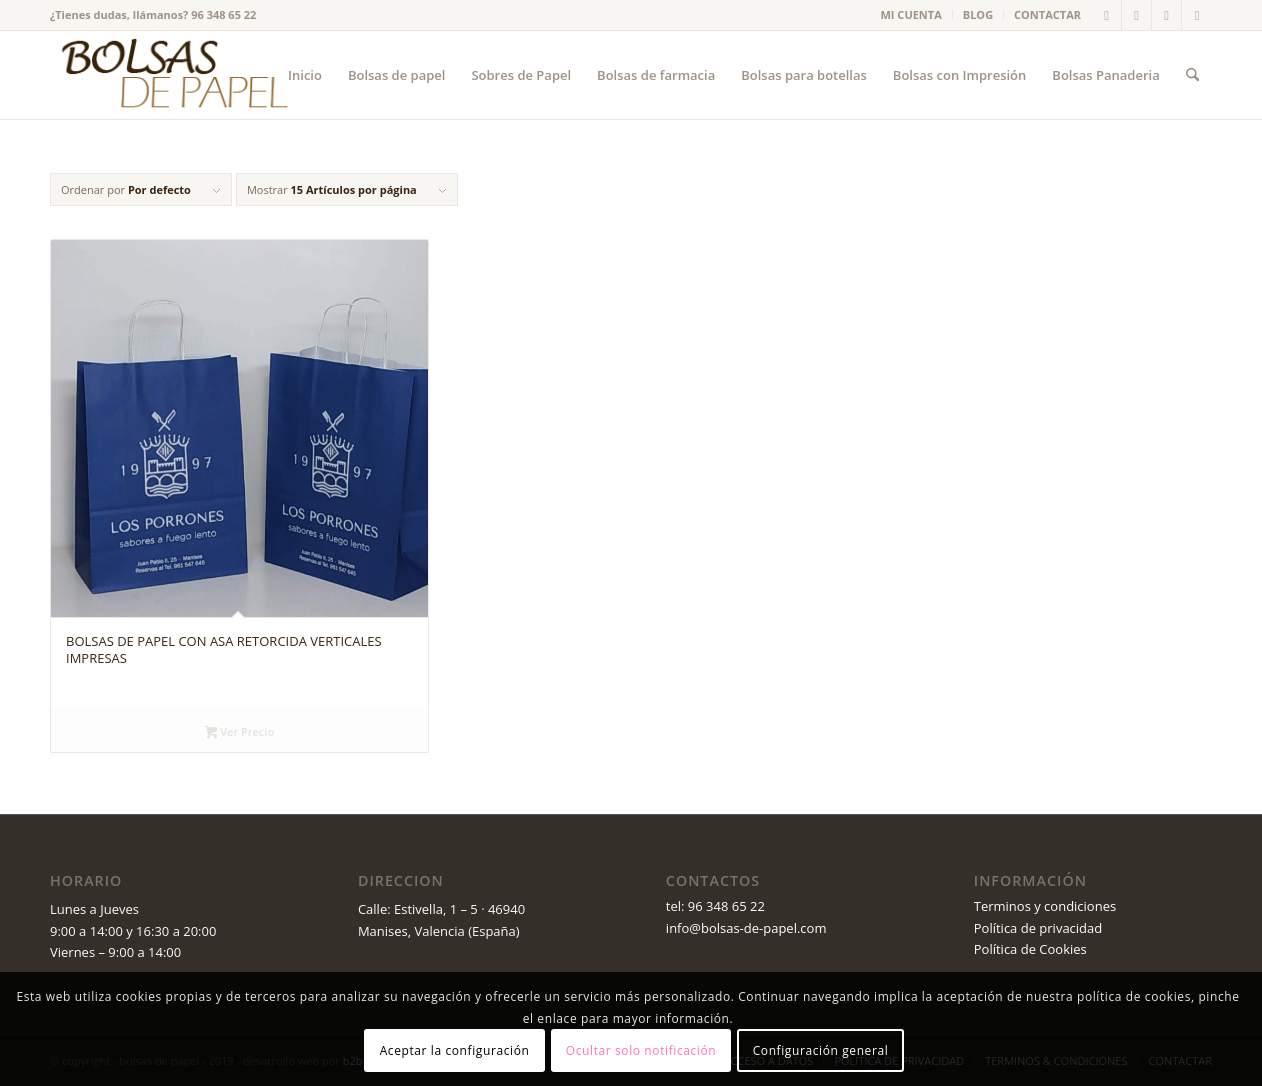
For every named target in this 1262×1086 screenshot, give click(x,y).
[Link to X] (1106, 15)
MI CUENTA (911, 14)
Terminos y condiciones (1045, 906)
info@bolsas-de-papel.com (746, 928)
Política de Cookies (1030, 949)
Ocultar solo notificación (641, 1050)
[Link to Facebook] (1136, 15)
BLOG (978, 14)
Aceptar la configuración (455, 1050)
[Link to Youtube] (1166, 15)
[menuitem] (912, 15)
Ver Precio (239, 733)
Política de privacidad (1038, 928)
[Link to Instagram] (1197, 15)
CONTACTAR (1047, 14)
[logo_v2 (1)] (172, 75)
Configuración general (821, 1050)
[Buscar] (1192, 75)
